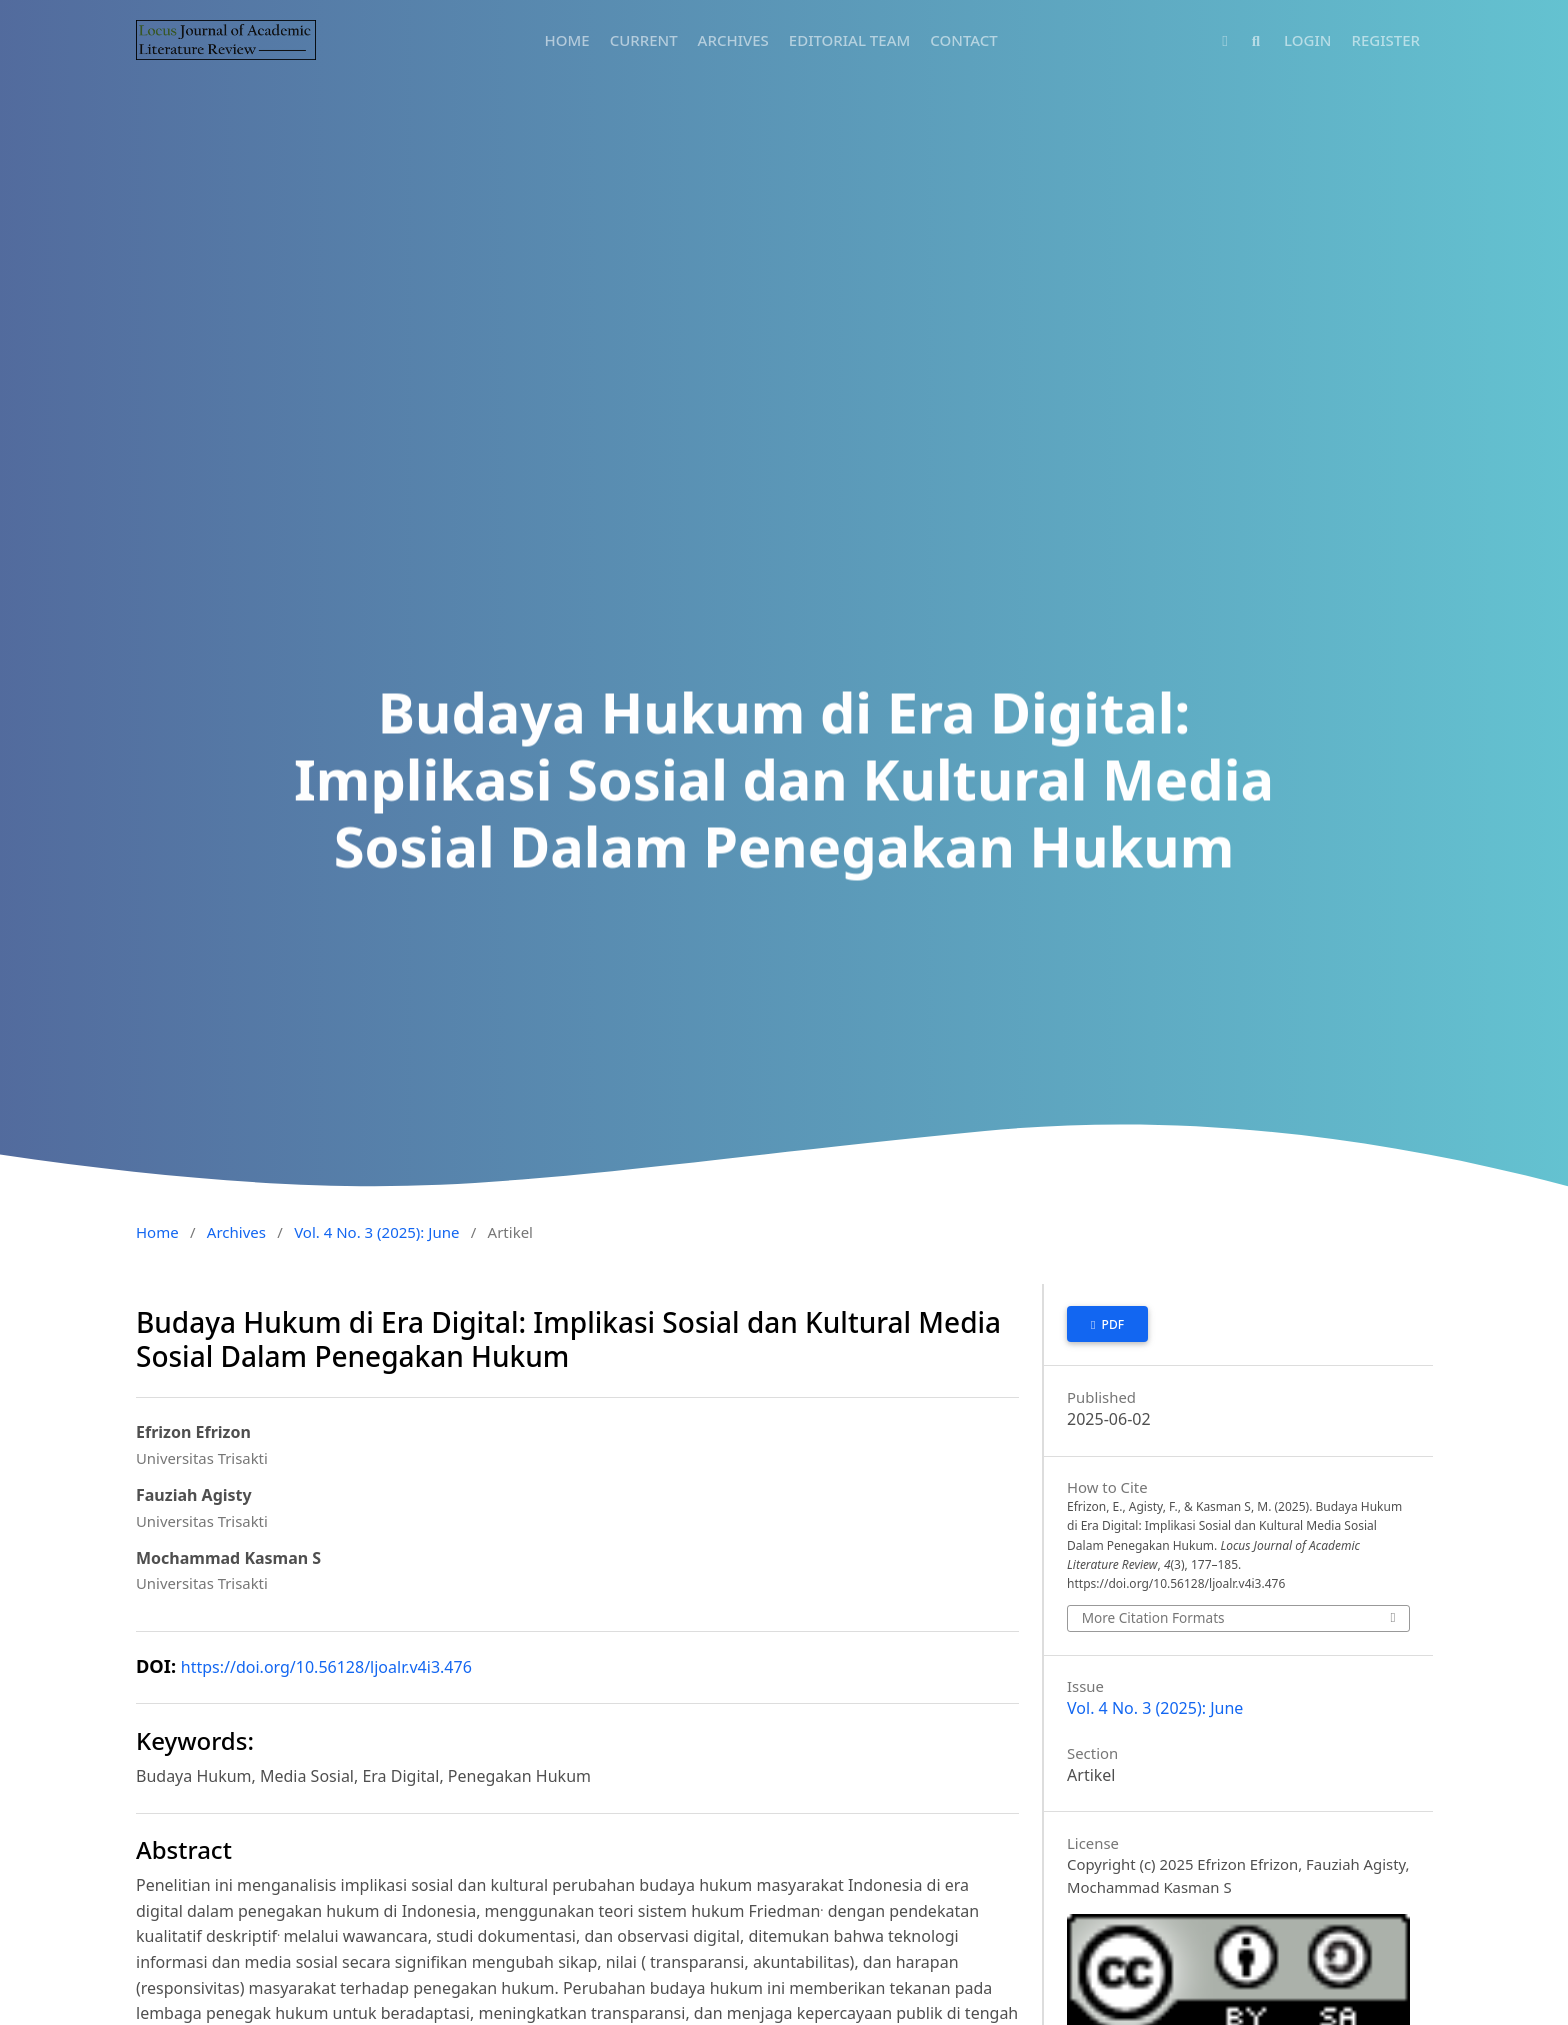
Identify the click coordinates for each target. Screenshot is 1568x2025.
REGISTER (1385, 40)
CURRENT (644, 40)
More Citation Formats (1153, 1617)
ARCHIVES (733, 40)
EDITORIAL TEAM (849, 40)
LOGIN (1307, 40)
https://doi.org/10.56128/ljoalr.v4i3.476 (326, 1667)
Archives (236, 1232)
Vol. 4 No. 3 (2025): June (376, 1232)
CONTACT (964, 40)
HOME (567, 40)
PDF (1111, 1324)
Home (157, 1232)
